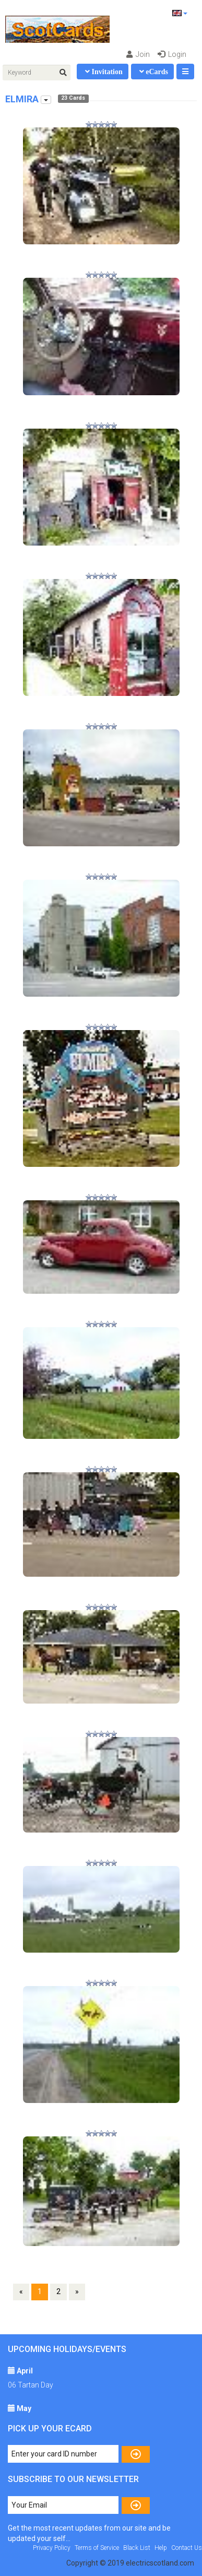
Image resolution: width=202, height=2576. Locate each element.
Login (172, 54)
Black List (136, 2547)
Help (161, 2547)
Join (138, 54)
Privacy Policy (51, 2547)
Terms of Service (97, 2547)
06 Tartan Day (30, 2385)
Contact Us (186, 2547)
